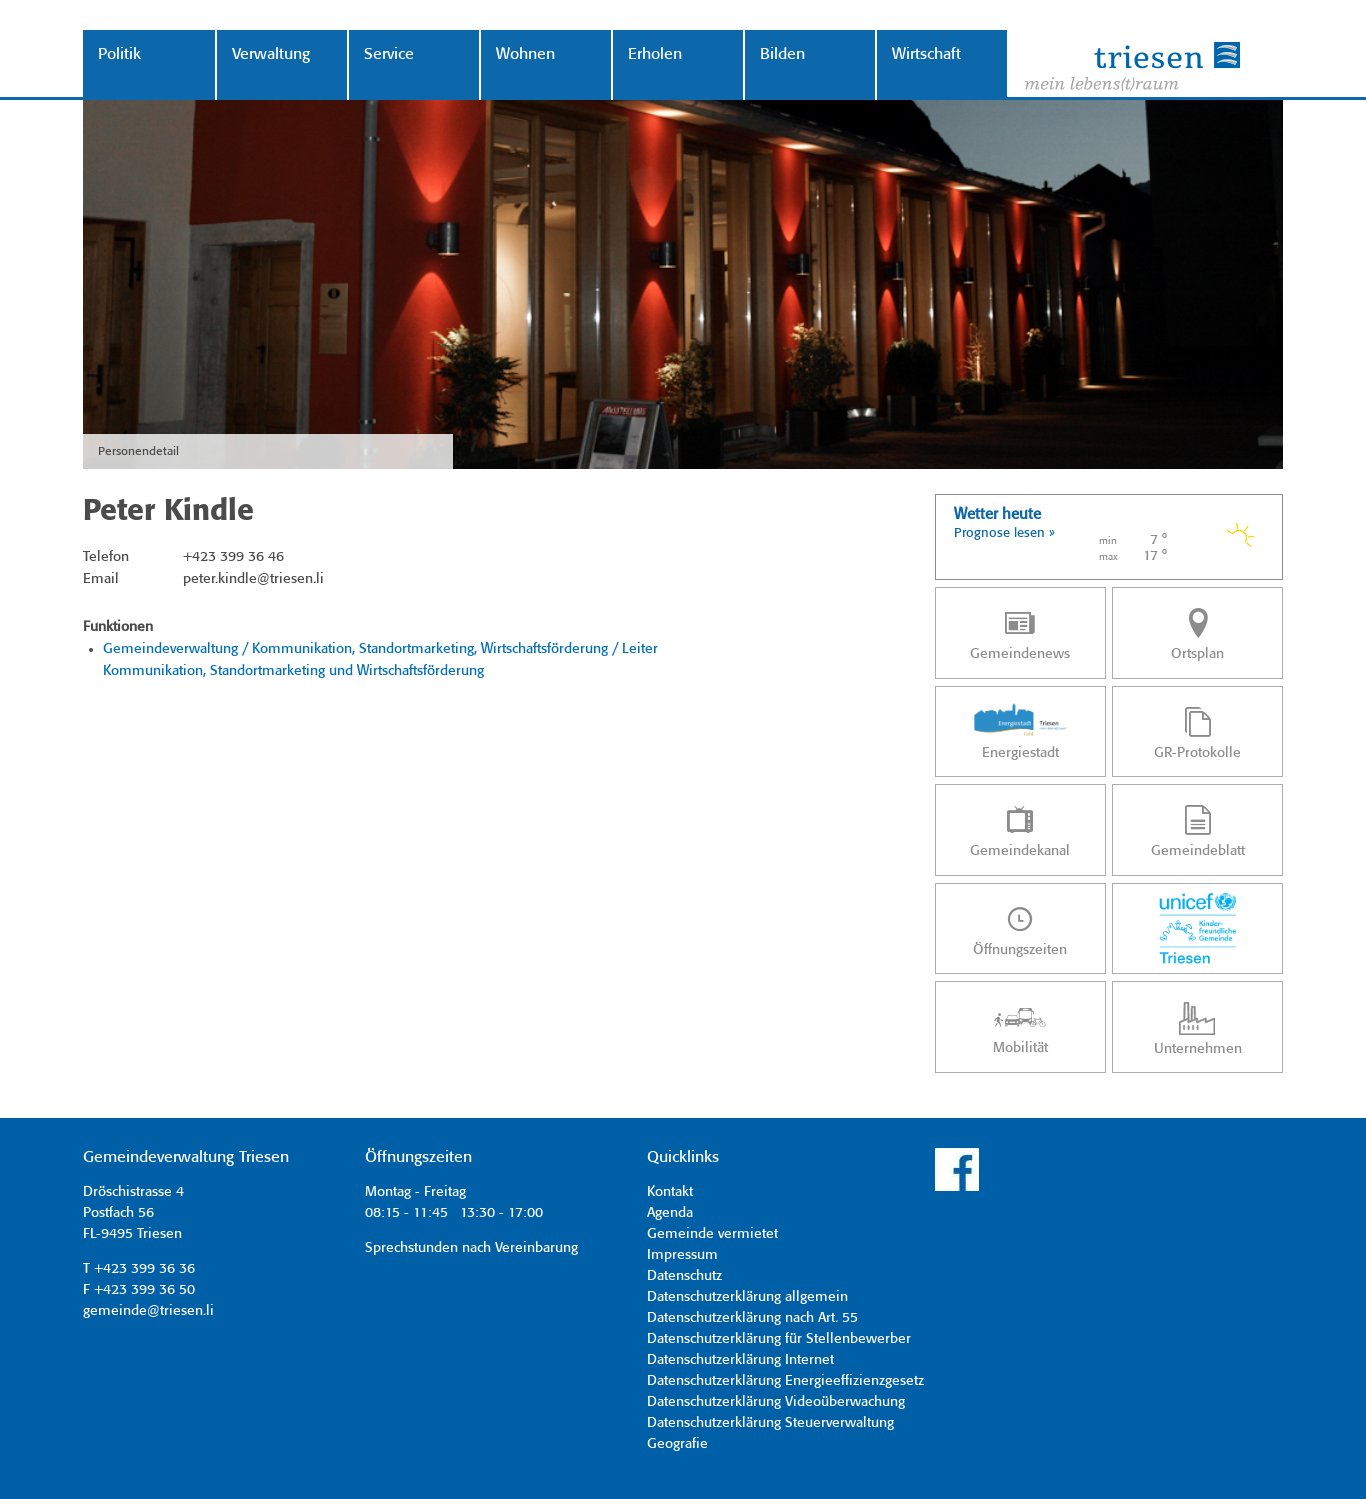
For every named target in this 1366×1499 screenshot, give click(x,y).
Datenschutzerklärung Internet (740, 1360)
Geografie (677, 1444)
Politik (119, 54)
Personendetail (138, 451)
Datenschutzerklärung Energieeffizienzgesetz (785, 1381)
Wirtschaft (926, 54)
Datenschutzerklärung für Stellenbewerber (779, 1339)
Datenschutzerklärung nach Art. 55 (752, 1318)
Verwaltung (271, 54)
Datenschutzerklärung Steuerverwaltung (770, 1423)
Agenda (670, 1213)
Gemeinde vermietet (712, 1234)
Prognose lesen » (1004, 533)
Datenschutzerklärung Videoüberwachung (776, 1402)
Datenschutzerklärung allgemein (747, 1297)
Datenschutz (684, 1276)
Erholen (655, 54)
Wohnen (525, 54)
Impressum (682, 1255)
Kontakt (670, 1192)
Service (389, 54)
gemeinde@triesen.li (148, 1311)
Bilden (782, 54)
